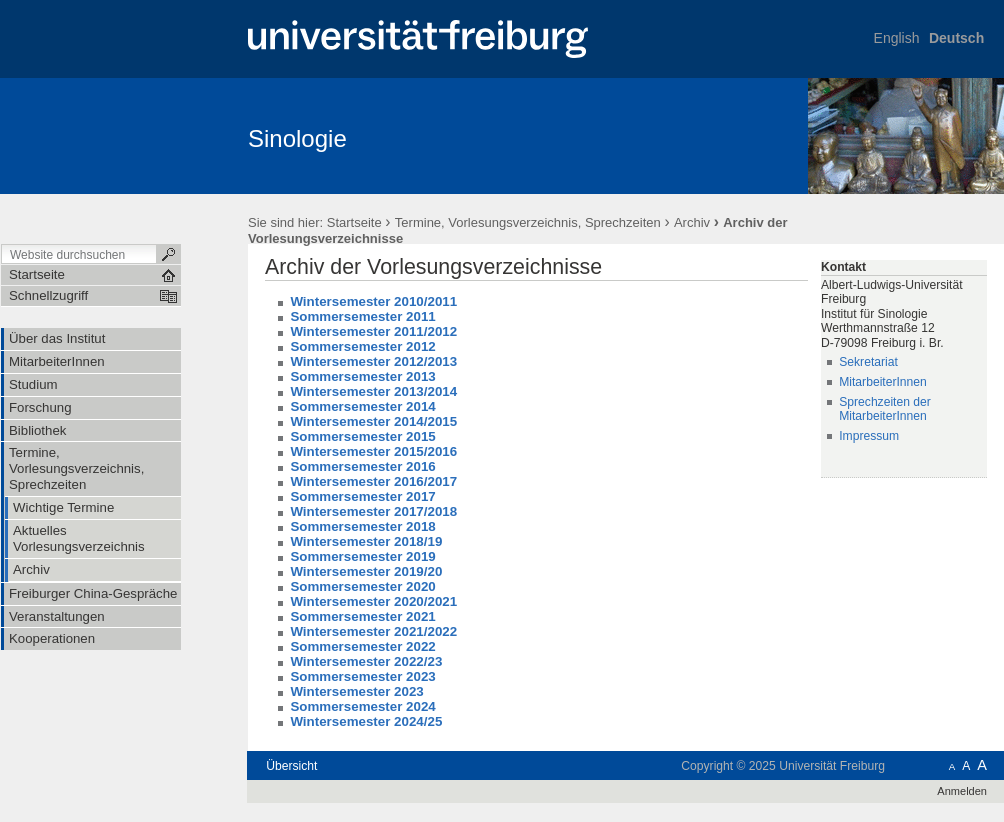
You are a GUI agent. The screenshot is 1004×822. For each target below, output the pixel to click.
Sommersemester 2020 (362, 586)
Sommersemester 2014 (362, 406)
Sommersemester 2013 (362, 376)
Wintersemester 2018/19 (366, 541)
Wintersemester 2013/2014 (373, 391)
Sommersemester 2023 (362, 676)
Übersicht (291, 766)
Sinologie (297, 138)
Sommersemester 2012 (362, 346)
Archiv (692, 222)
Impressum (869, 436)
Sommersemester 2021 (362, 616)
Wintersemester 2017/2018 (373, 511)
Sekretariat (868, 362)
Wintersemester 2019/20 (366, 571)
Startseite (354, 222)
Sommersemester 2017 (362, 496)
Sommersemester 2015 (362, 436)
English (897, 38)
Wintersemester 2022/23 (366, 661)
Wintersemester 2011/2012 (373, 331)
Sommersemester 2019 (362, 556)
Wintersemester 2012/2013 (373, 361)
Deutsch (956, 38)
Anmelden (962, 791)
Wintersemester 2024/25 (366, 721)
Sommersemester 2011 (362, 316)
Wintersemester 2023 (356, 691)
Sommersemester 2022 (362, 646)
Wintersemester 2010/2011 (373, 301)
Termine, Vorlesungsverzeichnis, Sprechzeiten (530, 222)
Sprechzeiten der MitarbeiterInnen (885, 409)
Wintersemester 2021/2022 (373, 631)
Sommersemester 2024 (362, 706)
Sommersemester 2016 (362, 466)
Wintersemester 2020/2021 (373, 601)
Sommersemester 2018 (362, 526)
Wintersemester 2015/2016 (373, 451)
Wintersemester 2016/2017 (373, 481)
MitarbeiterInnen (883, 382)
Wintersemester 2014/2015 (373, 421)
